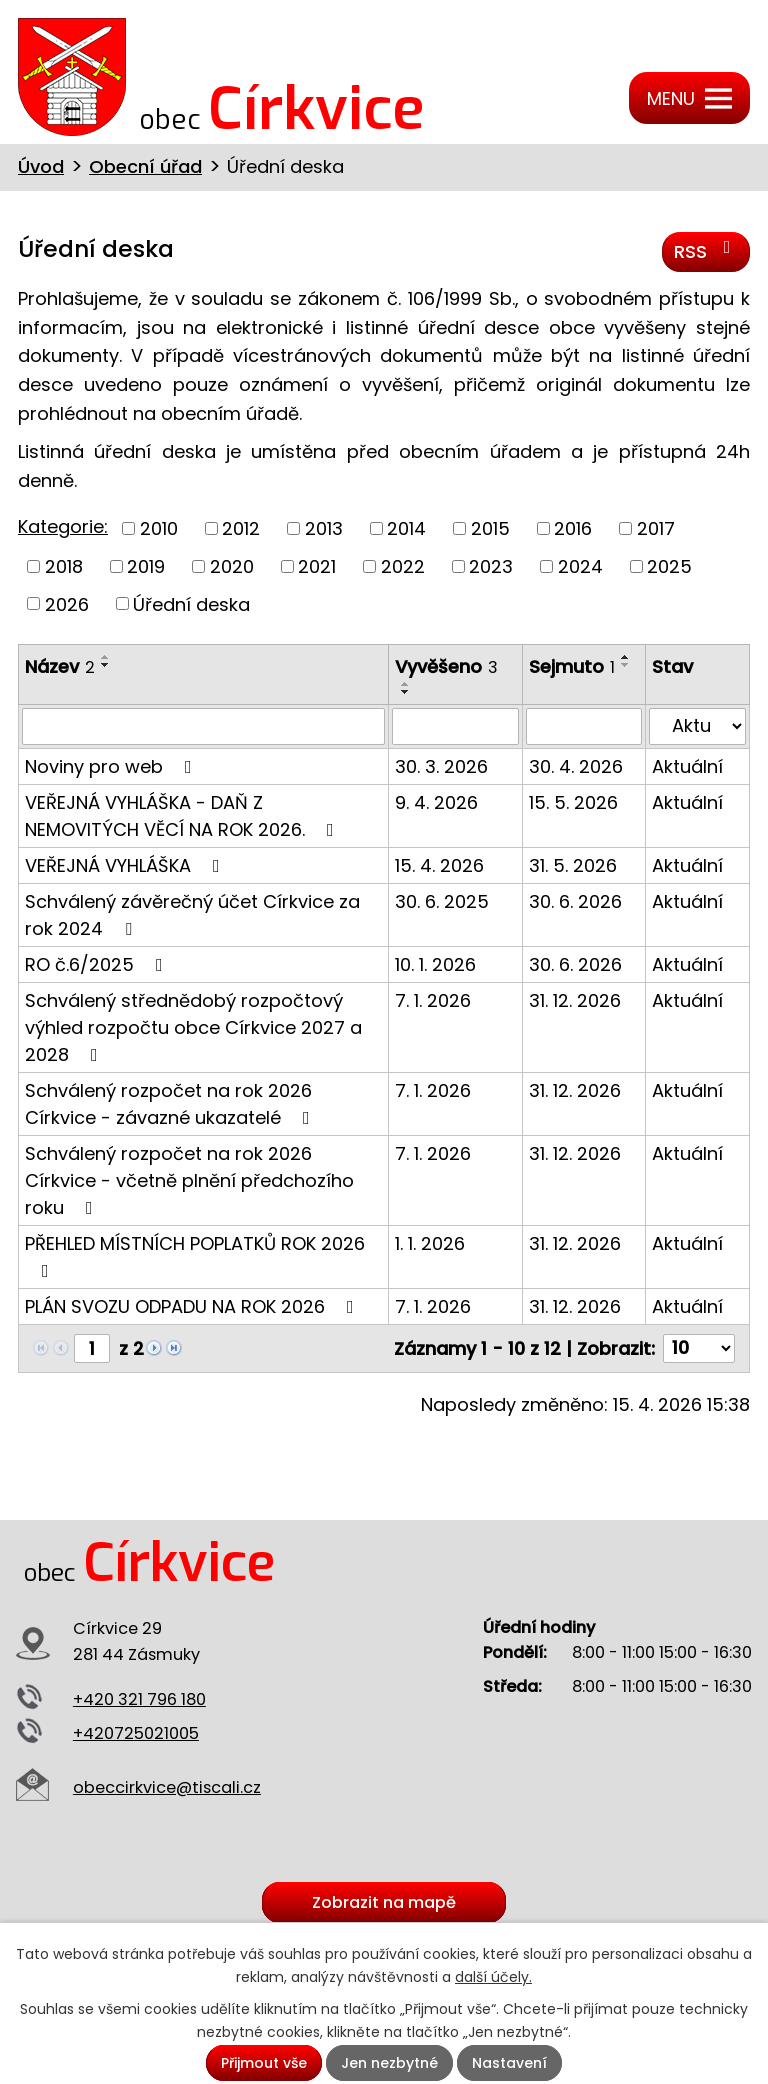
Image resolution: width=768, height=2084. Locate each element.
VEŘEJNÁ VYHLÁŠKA (126, 865)
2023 (491, 566)
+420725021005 (136, 1733)
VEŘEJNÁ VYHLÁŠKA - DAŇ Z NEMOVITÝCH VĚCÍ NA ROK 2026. (183, 816)
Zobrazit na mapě (384, 1902)
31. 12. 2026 (575, 1000)
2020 (232, 566)
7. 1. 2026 (433, 1000)
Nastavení (509, 2063)
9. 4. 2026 (436, 802)
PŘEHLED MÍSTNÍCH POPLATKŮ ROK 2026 (195, 1255)
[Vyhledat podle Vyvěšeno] (455, 726)
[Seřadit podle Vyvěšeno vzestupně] (406, 684)
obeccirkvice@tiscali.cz (167, 1787)
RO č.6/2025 (98, 964)
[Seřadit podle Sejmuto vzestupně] (626, 657)
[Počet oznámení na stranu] (699, 1348)
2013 (324, 528)
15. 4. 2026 (439, 865)
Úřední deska (191, 603)
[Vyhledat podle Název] (203, 726)
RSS (706, 251)
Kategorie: (63, 526)
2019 (146, 566)
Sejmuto (572, 666)
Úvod (41, 166)
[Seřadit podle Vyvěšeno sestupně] (406, 692)
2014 (406, 528)
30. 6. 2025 (442, 901)
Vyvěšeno (446, 666)
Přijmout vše (264, 2063)
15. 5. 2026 (573, 802)
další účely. (493, 1977)
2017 (656, 528)
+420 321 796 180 (139, 1699)
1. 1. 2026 (430, 1243)
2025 (669, 566)
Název (60, 666)
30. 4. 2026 (576, 766)
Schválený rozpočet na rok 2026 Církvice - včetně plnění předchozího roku (189, 1180)
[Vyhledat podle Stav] (697, 726)
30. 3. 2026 (441, 766)
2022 (403, 566)
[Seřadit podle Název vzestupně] (106, 657)
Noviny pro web (112, 766)
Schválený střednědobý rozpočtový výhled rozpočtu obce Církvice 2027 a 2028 (193, 1027)
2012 (241, 528)
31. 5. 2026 (573, 865)
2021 (317, 566)
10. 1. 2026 (435, 964)
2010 (159, 528)
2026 (67, 603)
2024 (580, 566)
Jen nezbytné (389, 2063)
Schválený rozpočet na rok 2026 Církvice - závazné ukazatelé (171, 1104)
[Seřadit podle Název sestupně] (106, 665)
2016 (573, 528)
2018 (64, 566)
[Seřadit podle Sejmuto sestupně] (626, 665)
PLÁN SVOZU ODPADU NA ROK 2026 (193, 1306)
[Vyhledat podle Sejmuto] (584, 726)
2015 (490, 528)
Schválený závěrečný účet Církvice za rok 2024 (192, 915)
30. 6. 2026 (575, 901)
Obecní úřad (145, 166)
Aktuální (687, 766)
